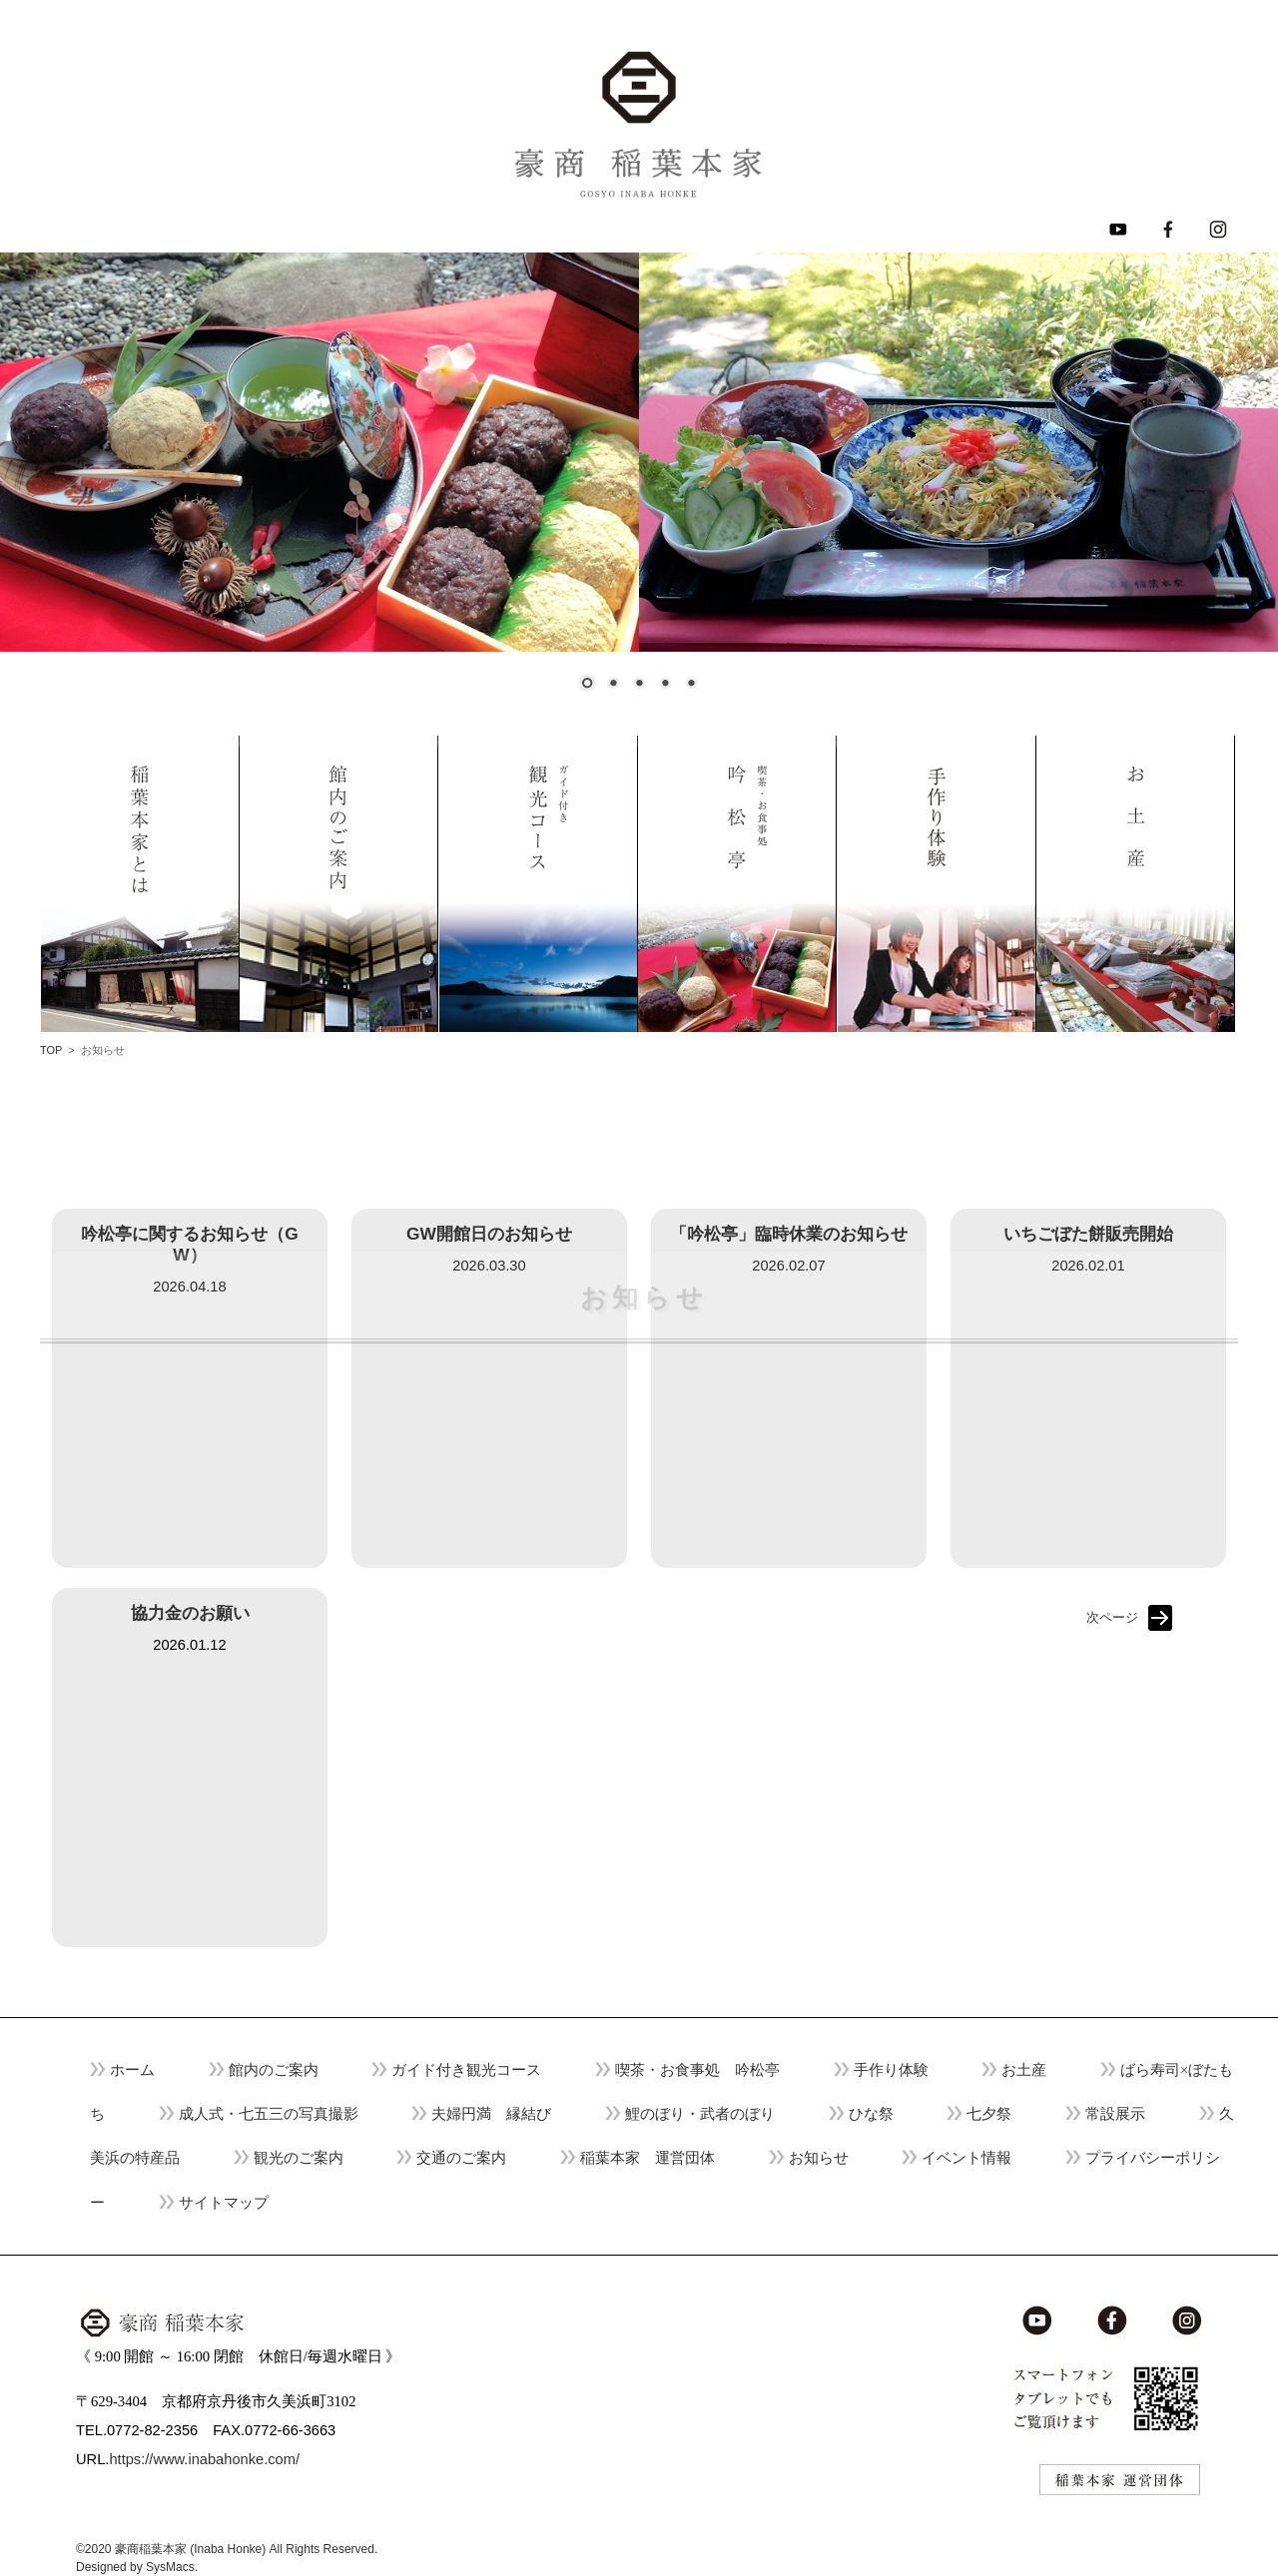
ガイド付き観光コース (466, 2070)
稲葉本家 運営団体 (647, 2158)
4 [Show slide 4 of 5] (665, 685)
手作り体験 (891, 2070)
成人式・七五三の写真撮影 (268, 2114)
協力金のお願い (190, 1613)
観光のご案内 (298, 2158)
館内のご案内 (274, 2070)
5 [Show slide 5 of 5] (691, 685)
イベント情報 (966, 2158)
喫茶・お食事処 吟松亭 (697, 2070)
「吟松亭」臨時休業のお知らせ (789, 1234)
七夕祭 (988, 2114)
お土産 (1023, 2070)
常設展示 (1115, 2114)
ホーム (132, 2070)
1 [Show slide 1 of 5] (587, 685)
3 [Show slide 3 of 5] (639, 685)
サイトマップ (224, 2203)
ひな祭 (871, 2114)
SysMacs (170, 2567)
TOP (51, 1050)
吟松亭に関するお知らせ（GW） (189, 1244)
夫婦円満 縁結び (491, 2114)
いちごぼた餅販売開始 (1088, 1234)
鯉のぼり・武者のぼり (700, 2114)
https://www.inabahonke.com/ (204, 2459)
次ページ (1112, 1617)
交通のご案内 (461, 2158)
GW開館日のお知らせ (489, 1234)
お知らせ (819, 2158)
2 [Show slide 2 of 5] (613, 685)
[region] (639, 484)
